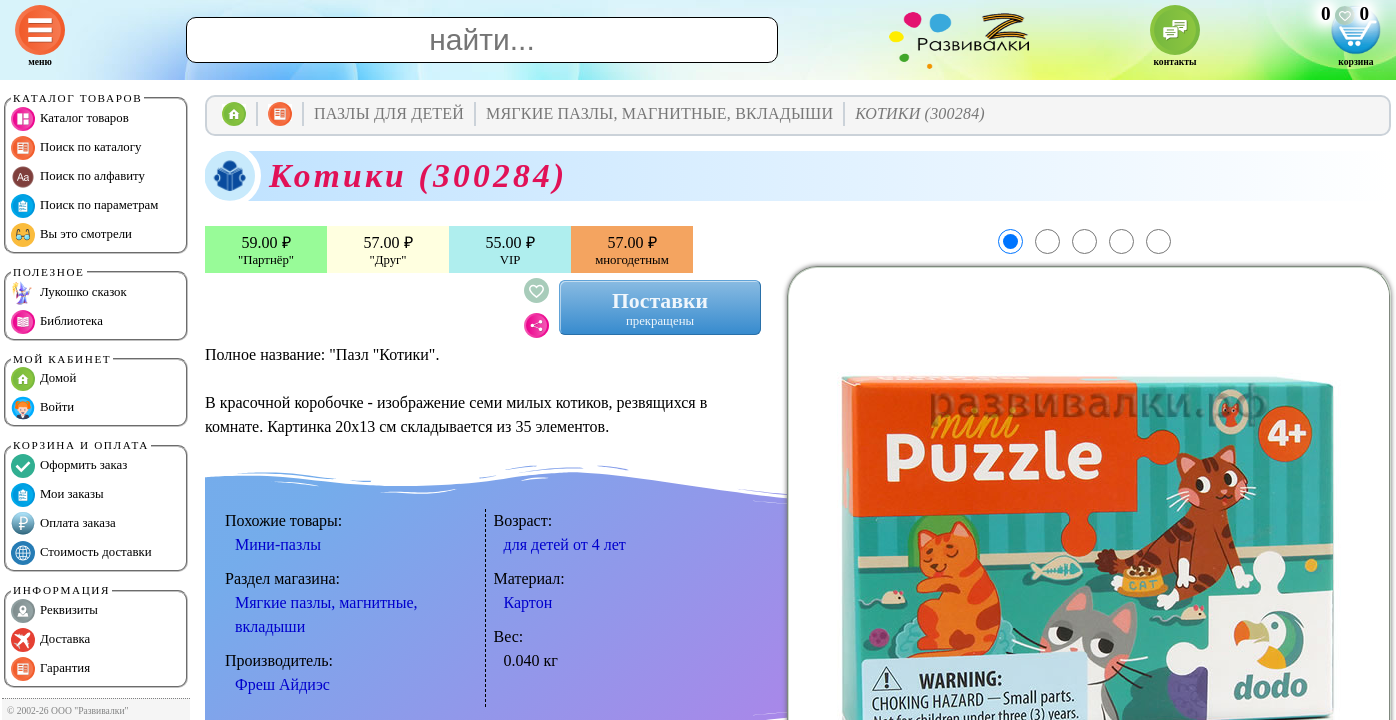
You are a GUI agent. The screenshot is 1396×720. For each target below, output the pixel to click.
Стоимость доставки (81, 553)
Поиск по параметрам (84, 206)
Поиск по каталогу (76, 148)
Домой (43, 379)
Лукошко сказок (69, 293)
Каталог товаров (70, 119)
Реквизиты (54, 611)
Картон (528, 602)
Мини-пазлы (278, 544)
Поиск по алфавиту (78, 177)
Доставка (50, 640)
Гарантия (50, 669)
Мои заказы (57, 495)
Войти (42, 408)
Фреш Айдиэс (282, 684)
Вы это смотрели (71, 235)
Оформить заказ (69, 466)
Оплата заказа (63, 524)
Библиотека (57, 322)
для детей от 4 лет (565, 544)
